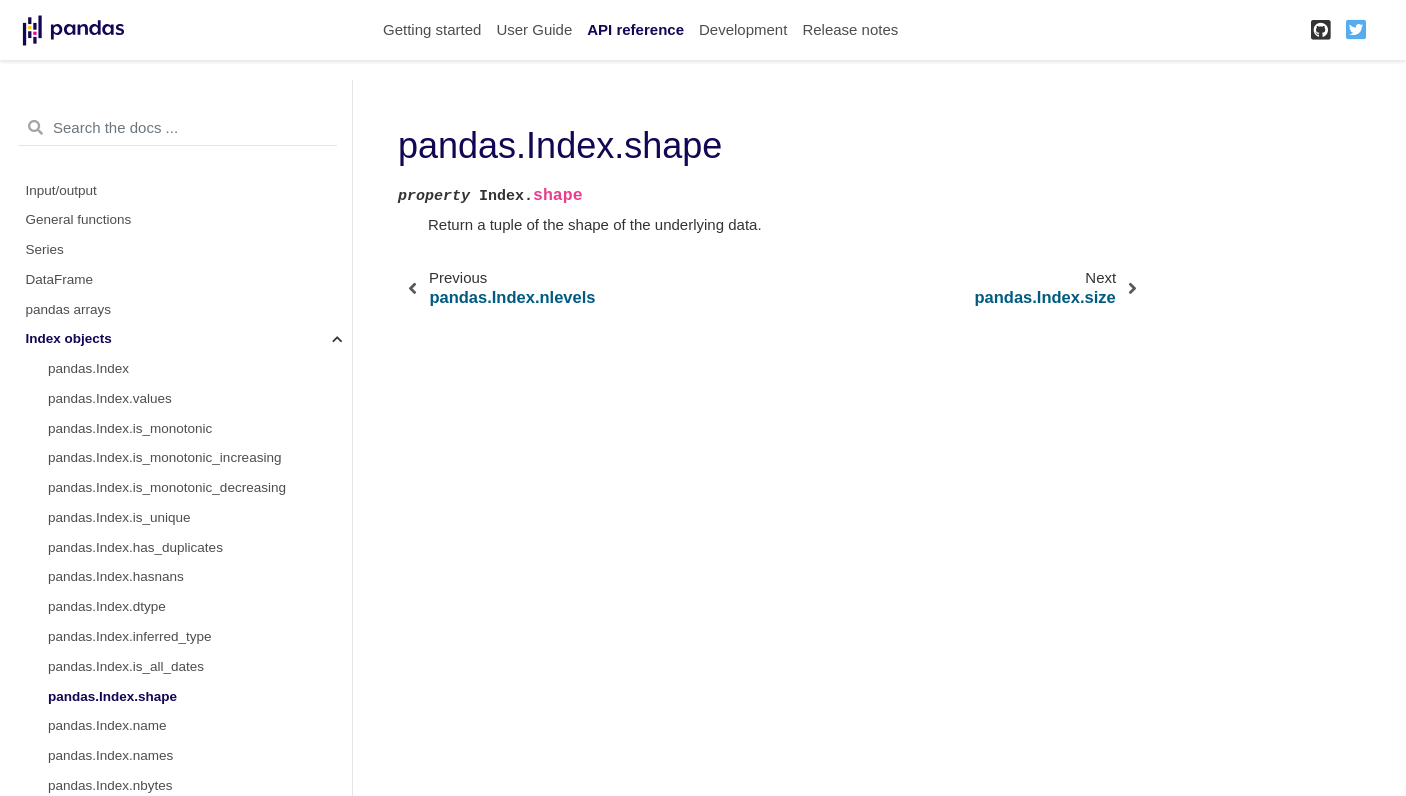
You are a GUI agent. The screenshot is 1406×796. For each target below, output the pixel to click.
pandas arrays (69, 309)
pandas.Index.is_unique (119, 517)
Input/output (61, 190)
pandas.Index (88, 368)
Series (45, 249)
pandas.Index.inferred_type (130, 636)
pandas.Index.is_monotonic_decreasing (167, 487)
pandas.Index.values (110, 398)
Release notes (850, 29)
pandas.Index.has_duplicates (135, 547)
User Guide (534, 29)
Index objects (69, 338)
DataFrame (60, 279)
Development (743, 29)
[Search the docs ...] (177, 128)
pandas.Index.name (107, 725)
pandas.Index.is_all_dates (126, 666)
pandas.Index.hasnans (116, 576)
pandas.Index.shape (112, 696)
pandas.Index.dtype (107, 606)
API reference (635, 29)
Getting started (432, 29)
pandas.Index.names (110, 755)
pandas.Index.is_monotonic (130, 428)
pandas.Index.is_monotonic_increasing (164, 457)
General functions (79, 219)
